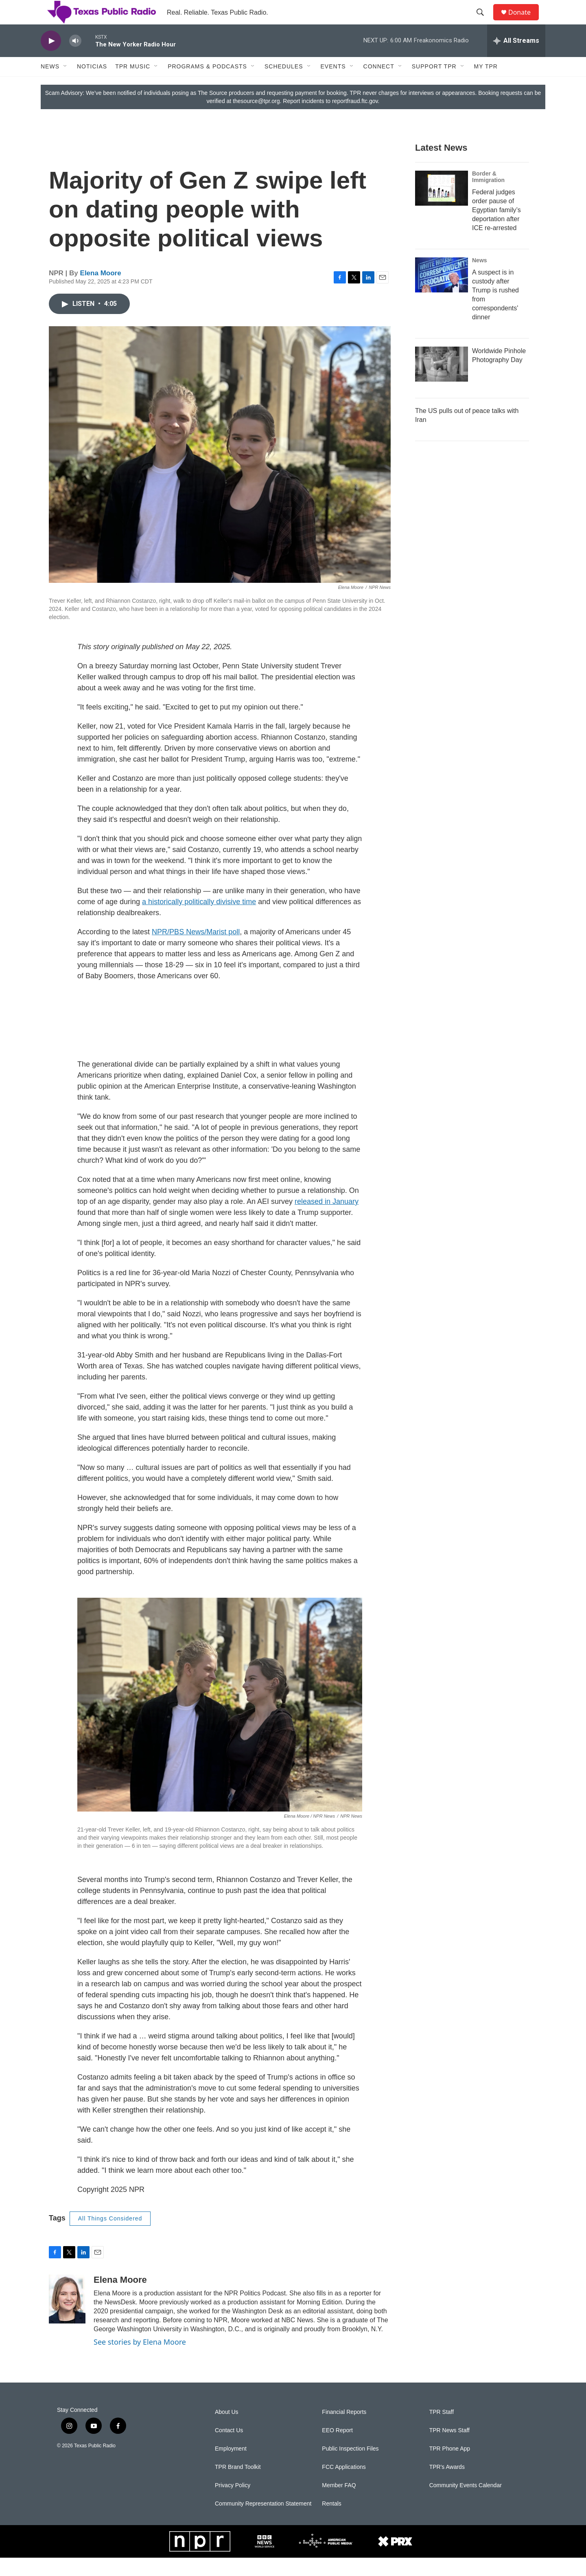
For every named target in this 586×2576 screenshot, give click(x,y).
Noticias (92, 84)
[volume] (75, 59)
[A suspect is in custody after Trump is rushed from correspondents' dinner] (441, 293)
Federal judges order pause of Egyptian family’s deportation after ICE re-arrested (496, 228)
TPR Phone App (449, 2467)
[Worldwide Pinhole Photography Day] (441, 382)
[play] (50, 59)
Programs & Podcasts (207, 84)
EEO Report (337, 2449)
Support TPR (434, 84)
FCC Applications (343, 2485)
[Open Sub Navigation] (65, 84)
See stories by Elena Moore (140, 2360)
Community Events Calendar (465, 2504)
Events (333, 84)
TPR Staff (441, 2430)
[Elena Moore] (67, 2317)
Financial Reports (344, 2430)
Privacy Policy (232, 2504)
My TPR (486, 84)
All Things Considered (110, 2236)
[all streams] (516, 59)
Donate (524, 21)
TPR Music (132, 84)
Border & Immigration (488, 195)
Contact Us (229, 2449)
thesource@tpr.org (256, 119)
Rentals (331, 2522)
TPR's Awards (447, 2485)
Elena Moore (100, 291)
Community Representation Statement (263, 2522)
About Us (226, 2430)
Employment (231, 2467)
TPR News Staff (449, 2449)
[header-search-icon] (484, 21)
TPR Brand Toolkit (238, 2485)
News (50, 84)
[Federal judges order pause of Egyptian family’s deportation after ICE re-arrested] (441, 206)
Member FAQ (339, 2504)
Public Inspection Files (350, 2467)
